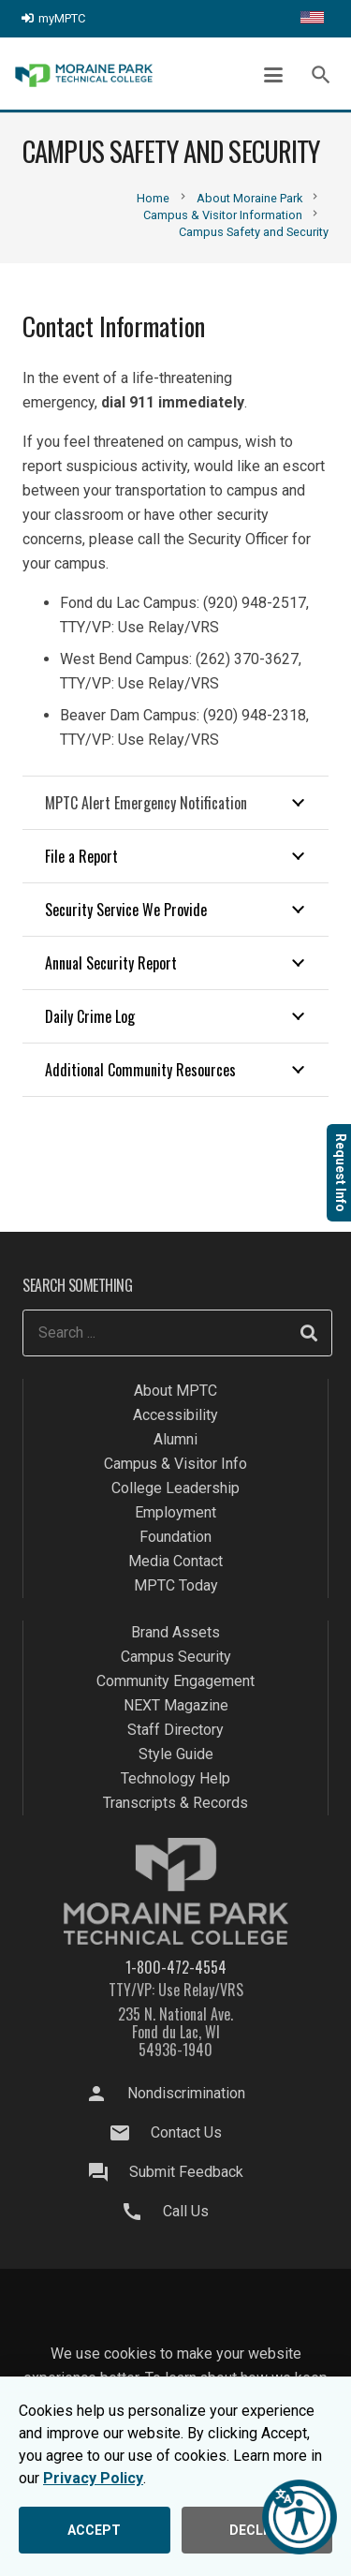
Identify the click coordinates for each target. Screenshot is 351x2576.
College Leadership (175, 1488)
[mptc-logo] (84, 75)
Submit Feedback (186, 2172)
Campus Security (176, 1657)
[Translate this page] (312, 19)
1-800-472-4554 (176, 1967)
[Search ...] (177, 1333)
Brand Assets (175, 1632)
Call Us (186, 2211)
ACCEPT (94, 2530)
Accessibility (175, 1415)
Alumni (175, 1439)
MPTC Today (176, 1585)
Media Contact (175, 1561)
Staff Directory (175, 1730)
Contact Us (186, 2132)
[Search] (308, 1332)
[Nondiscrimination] (104, 2093)
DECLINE (256, 2530)
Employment (175, 1512)
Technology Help (175, 1778)
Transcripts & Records (175, 1803)
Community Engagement (175, 1681)
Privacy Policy (93, 2478)
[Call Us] (141, 2211)
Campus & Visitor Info (175, 1464)
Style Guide (176, 1754)
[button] (273, 75)
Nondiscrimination (186, 2093)
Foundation (175, 1537)
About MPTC (175, 1390)
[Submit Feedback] (106, 2172)
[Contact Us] (128, 2133)
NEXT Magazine (176, 1705)
